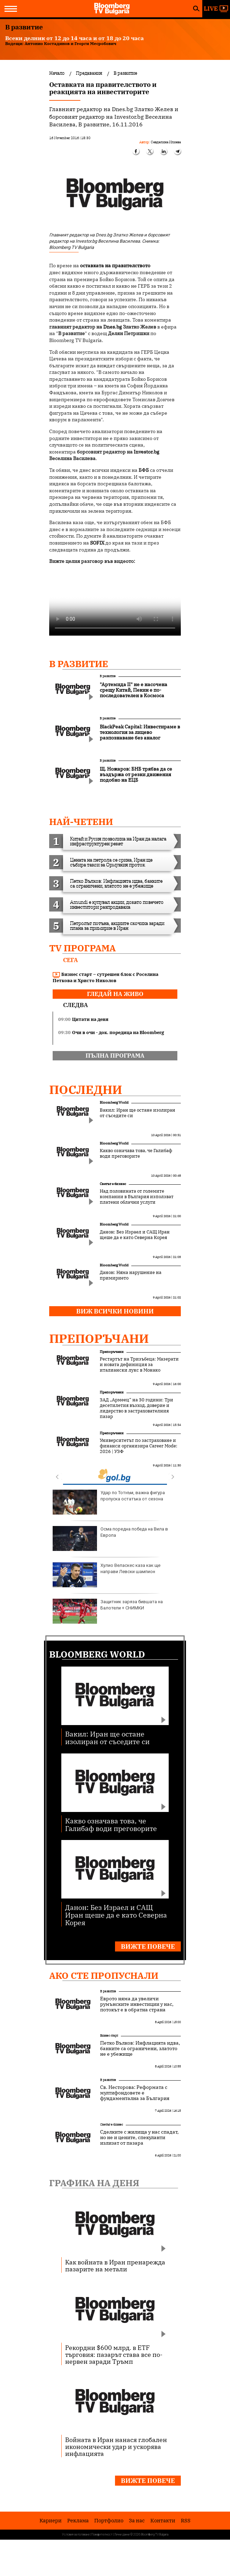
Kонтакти (162, 2520)
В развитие (78, 663)
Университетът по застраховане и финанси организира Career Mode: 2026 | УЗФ (138, 1446)
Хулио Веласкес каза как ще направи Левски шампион (106, 1574)
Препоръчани (99, 1338)
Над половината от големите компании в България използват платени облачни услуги (137, 1196)
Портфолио (108, 2520)
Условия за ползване (76, 2534)
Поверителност (102, 2534)
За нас (137, 2520)
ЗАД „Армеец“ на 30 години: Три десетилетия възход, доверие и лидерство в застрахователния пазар (136, 1408)
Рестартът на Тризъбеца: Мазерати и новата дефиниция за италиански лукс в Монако (139, 1364)
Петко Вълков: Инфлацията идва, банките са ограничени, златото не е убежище (140, 2048)
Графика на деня (94, 2183)
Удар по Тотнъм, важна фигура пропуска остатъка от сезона (109, 1502)
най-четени (81, 821)
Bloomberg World (114, 1102)
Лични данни (122, 2534)
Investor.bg (146, 452)
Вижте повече (148, 1946)
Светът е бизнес (113, 1184)
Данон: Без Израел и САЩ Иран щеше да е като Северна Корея (135, 1234)
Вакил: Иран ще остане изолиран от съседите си (137, 1113)
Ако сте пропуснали (103, 1975)
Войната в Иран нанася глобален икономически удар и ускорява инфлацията (116, 2446)
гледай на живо (115, 994)
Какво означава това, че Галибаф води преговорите (136, 1153)
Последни (85, 1089)
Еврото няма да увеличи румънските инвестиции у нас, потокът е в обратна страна (137, 2004)
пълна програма (115, 1055)
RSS (186, 2520)
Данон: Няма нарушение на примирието (130, 1275)
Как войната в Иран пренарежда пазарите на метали (115, 2265)
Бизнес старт (109, 2035)
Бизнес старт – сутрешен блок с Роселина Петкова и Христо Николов (105, 977)
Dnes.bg (112, 327)
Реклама (78, 2520)
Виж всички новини (115, 1311)
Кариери (50, 2520)
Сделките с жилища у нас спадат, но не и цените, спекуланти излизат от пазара (139, 2137)
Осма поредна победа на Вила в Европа (110, 1538)
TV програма (82, 948)
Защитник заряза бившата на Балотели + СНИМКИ (108, 1611)
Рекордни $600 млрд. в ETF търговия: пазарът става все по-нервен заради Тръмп (113, 2354)
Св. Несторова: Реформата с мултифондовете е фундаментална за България (134, 2092)
